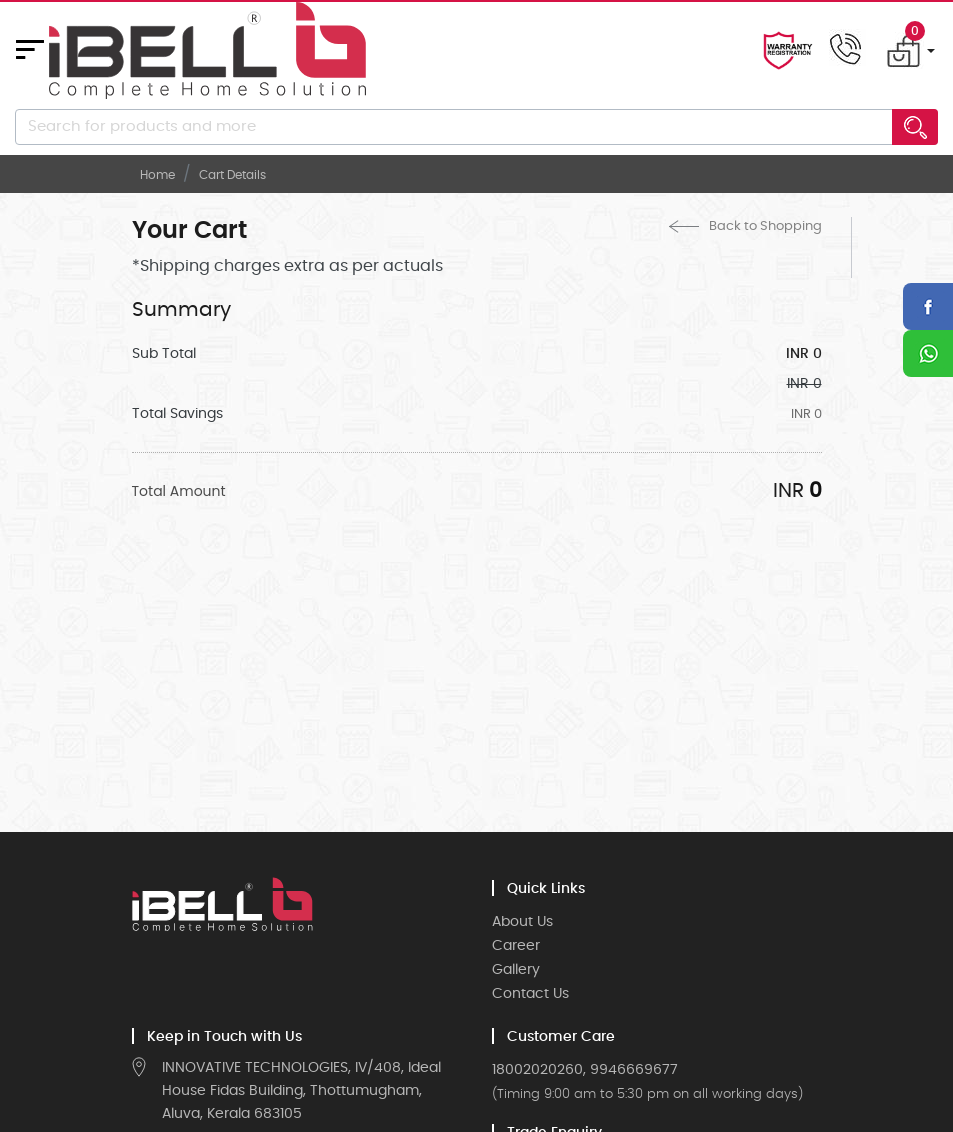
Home (157, 175)
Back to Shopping (745, 226)
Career (516, 946)
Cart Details (232, 175)
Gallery (516, 970)
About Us (522, 922)
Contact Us (530, 994)
